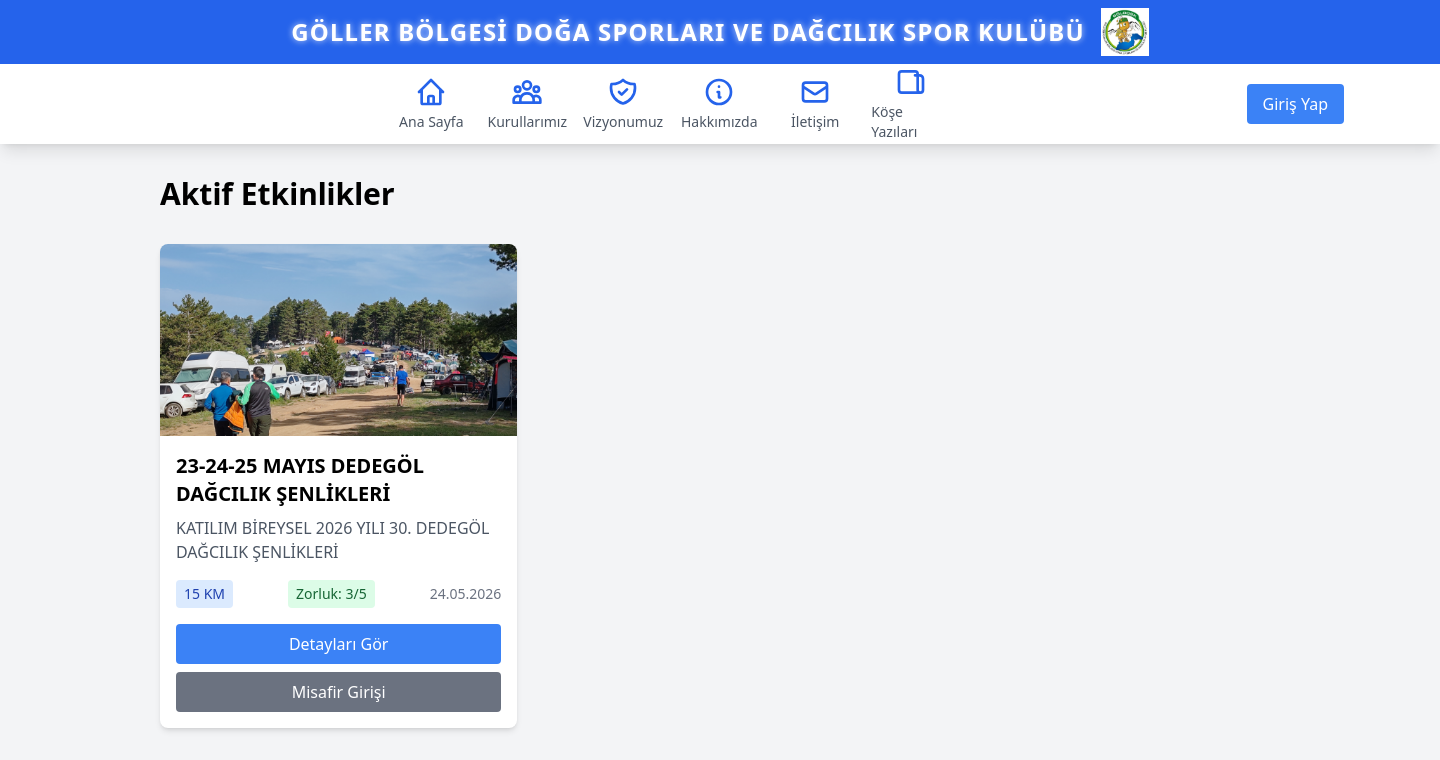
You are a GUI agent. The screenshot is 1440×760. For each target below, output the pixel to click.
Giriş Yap (1295, 104)
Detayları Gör (339, 644)
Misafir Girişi (339, 692)
